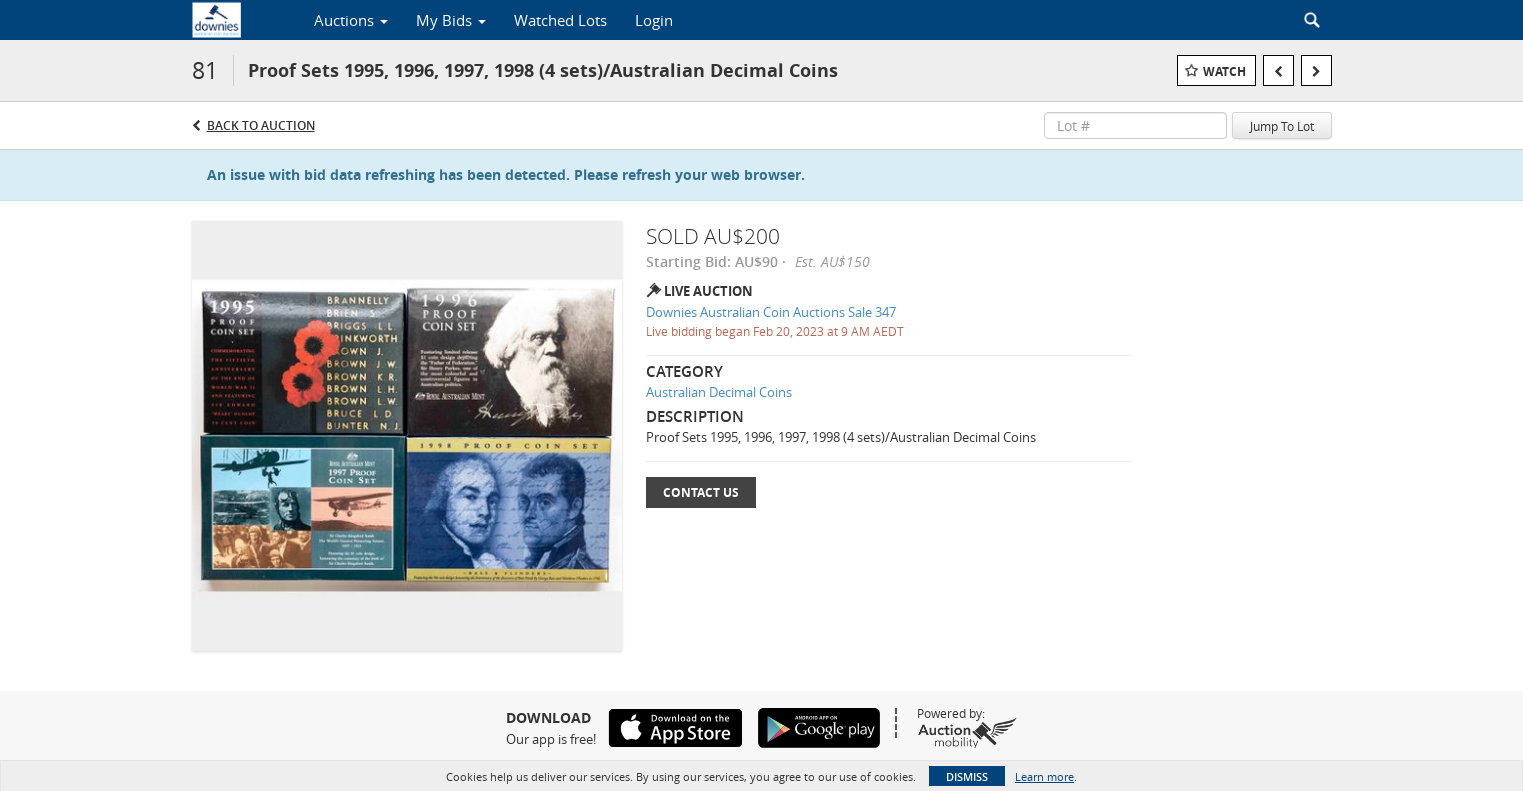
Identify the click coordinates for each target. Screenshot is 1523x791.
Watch (1224, 71)
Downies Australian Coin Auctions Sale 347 (771, 312)
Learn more (1044, 776)
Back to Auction (261, 125)
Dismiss (967, 776)
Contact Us (701, 492)
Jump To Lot (1282, 126)
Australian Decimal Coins (719, 392)
